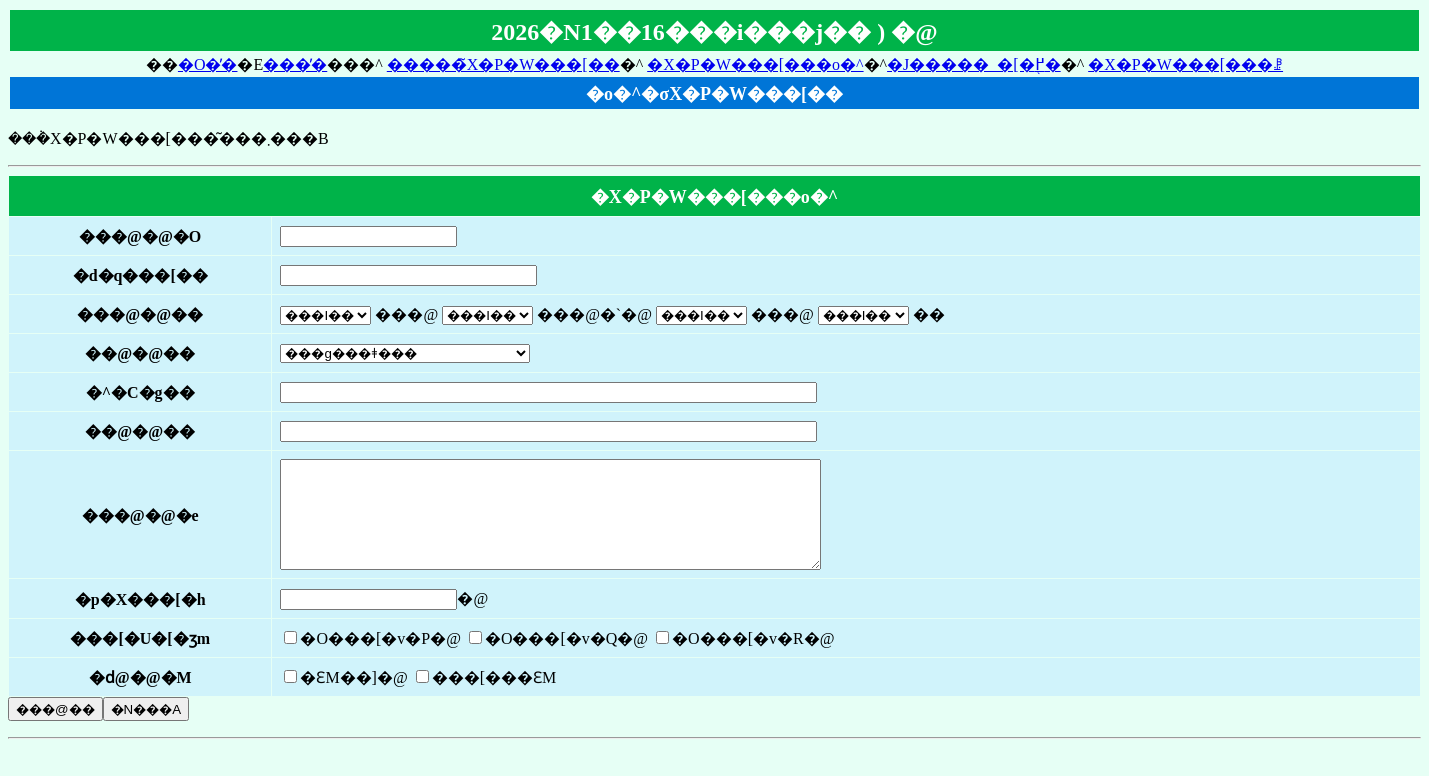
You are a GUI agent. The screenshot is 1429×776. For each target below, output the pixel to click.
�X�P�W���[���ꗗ (1185, 64)
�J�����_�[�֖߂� (974, 64)
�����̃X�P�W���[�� (503, 64)
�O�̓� (208, 64)
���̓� (295, 64)
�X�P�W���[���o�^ (755, 64)
